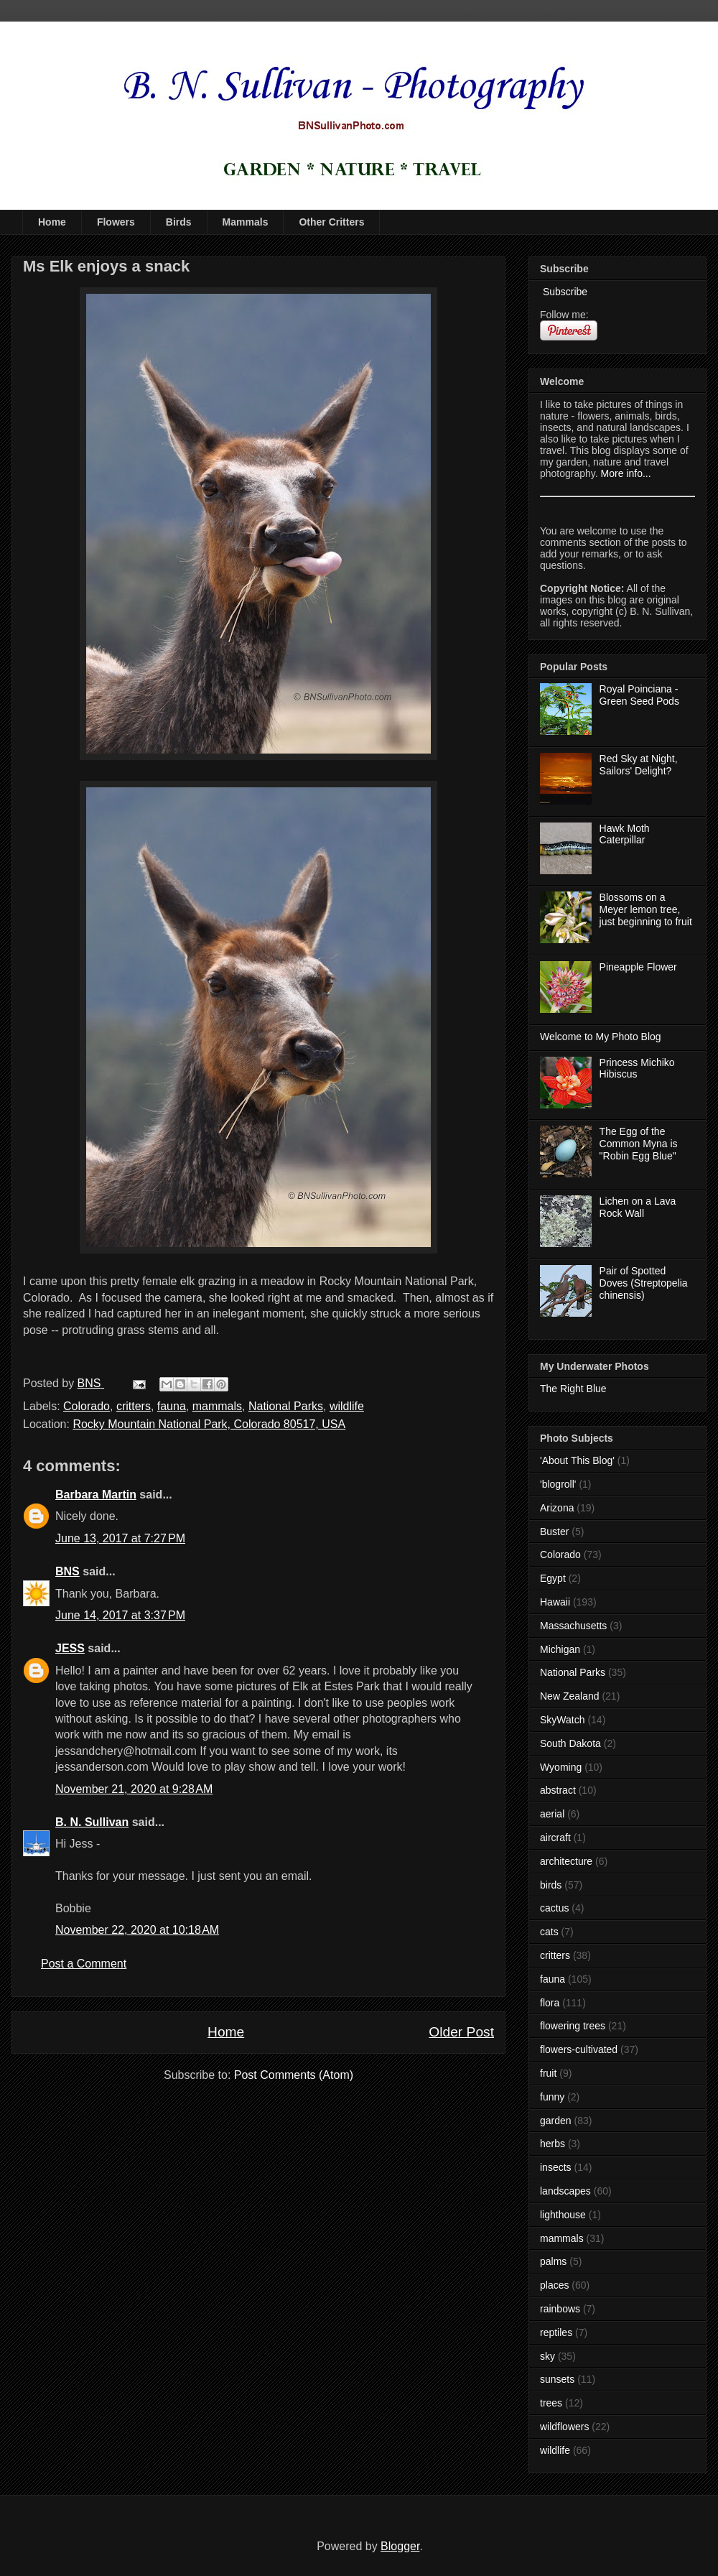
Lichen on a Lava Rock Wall (638, 1207)
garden (556, 2120)
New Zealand (570, 1696)
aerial (552, 1814)
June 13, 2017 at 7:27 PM (120, 1538)
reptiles (556, 2332)
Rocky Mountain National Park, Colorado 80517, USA (209, 1424)
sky (547, 2356)
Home (52, 222)
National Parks (285, 1406)
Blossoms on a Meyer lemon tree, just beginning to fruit (646, 909)
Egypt (553, 1578)
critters (133, 1406)
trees (551, 2403)
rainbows (560, 2309)
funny (552, 2097)
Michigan (560, 1649)
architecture (566, 1861)
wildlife (347, 1406)
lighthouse (563, 2214)
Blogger (400, 2546)
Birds (179, 222)
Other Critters (331, 222)
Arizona (557, 1508)
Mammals (246, 222)
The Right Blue (573, 1388)
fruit (548, 2073)
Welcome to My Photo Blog (600, 1036)
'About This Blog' (577, 1460)
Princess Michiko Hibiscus (637, 1068)
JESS (70, 1648)
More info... (626, 473)
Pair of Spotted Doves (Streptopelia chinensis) (644, 1283)
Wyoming (561, 1767)
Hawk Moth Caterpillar (625, 834)
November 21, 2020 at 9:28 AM (134, 1789)
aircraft (555, 1837)
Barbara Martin (95, 1494)
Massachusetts (573, 1625)
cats (549, 1931)
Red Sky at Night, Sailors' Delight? (639, 765)
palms (553, 2261)
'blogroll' (558, 1484)
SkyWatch (562, 1719)
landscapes (565, 2191)
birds (550, 1885)
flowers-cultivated (578, 2049)
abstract (558, 1790)
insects (556, 2167)
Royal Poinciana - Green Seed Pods (639, 695)
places (554, 2285)
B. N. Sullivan (92, 1822)
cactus (554, 1908)
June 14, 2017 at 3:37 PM (120, 1615)
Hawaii (555, 1602)
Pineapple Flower (638, 967)
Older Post (461, 2031)
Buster (554, 1531)
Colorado (86, 1406)
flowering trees (572, 2025)
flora (549, 2003)
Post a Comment (83, 1964)
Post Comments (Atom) (293, 2075)
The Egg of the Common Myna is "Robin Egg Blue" (639, 1144)
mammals (217, 1406)
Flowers (116, 222)
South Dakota (570, 1743)
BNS (67, 1571)
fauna (171, 1406)
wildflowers (564, 2426)
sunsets (557, 2379)
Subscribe (563, 291)
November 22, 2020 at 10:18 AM (137, 1930)
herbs (552, 2143)
